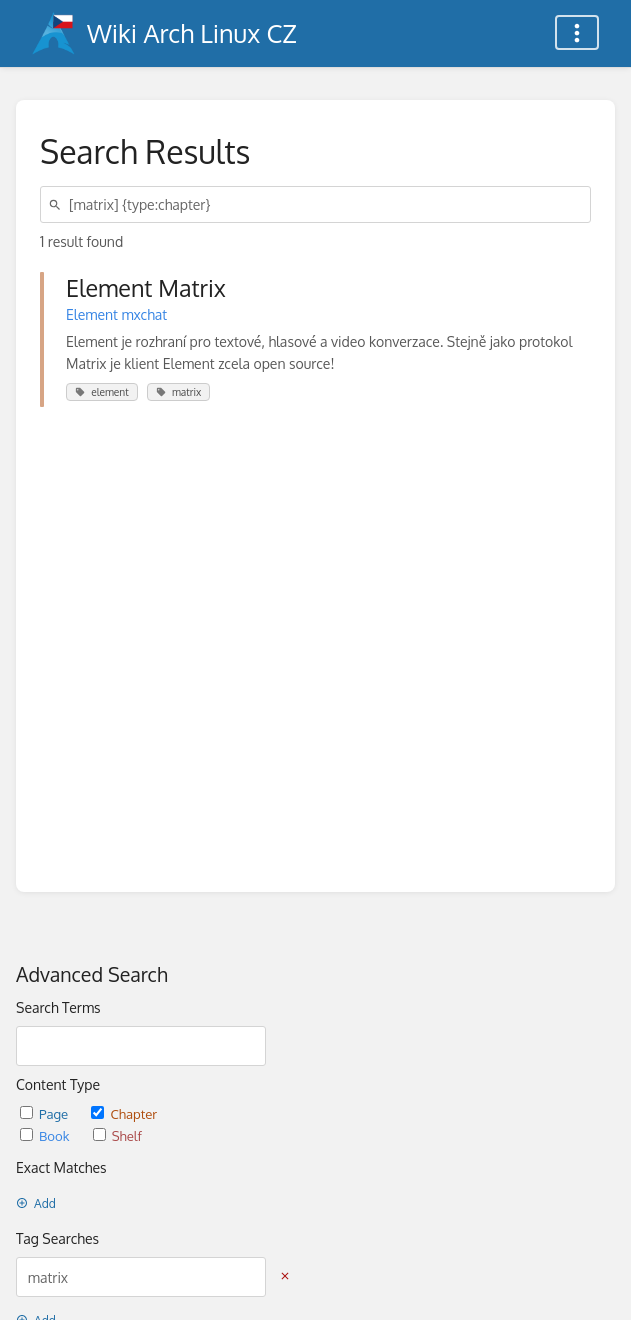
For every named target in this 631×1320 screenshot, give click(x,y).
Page (45, 1113)
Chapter (124, 1113)
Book (46, 1135)
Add (36, 1203)
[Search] (58, 204)
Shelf (117, 1135)
